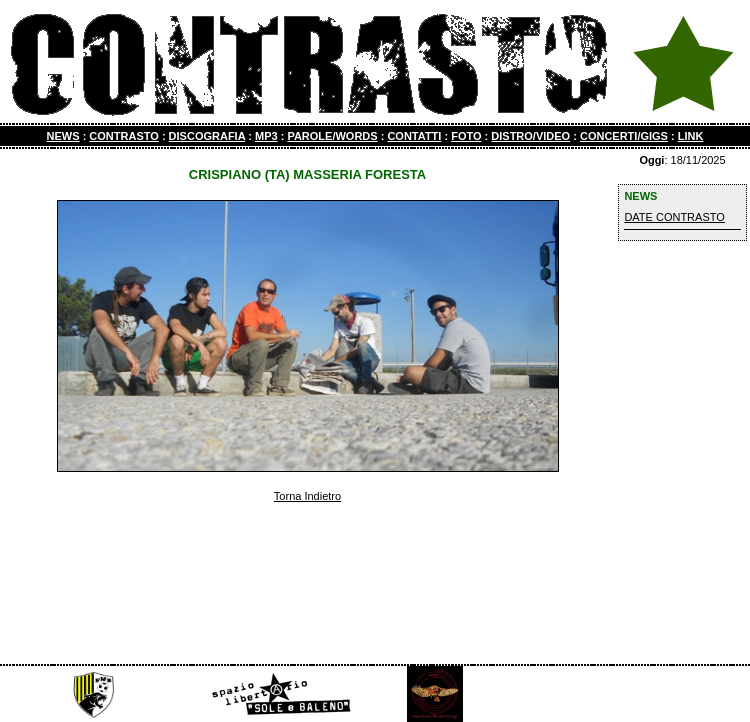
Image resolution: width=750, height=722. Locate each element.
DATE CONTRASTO (674, 217)
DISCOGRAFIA (207, 136)
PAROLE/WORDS (332, 136)
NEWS (63, 136)
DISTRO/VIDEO (530, 136)
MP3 (266, 136)
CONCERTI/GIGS (624, 136)
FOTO (466, 136)
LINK (691, 136)
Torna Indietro (307, 496)
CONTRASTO (123, 136)
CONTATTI (414, 136)
